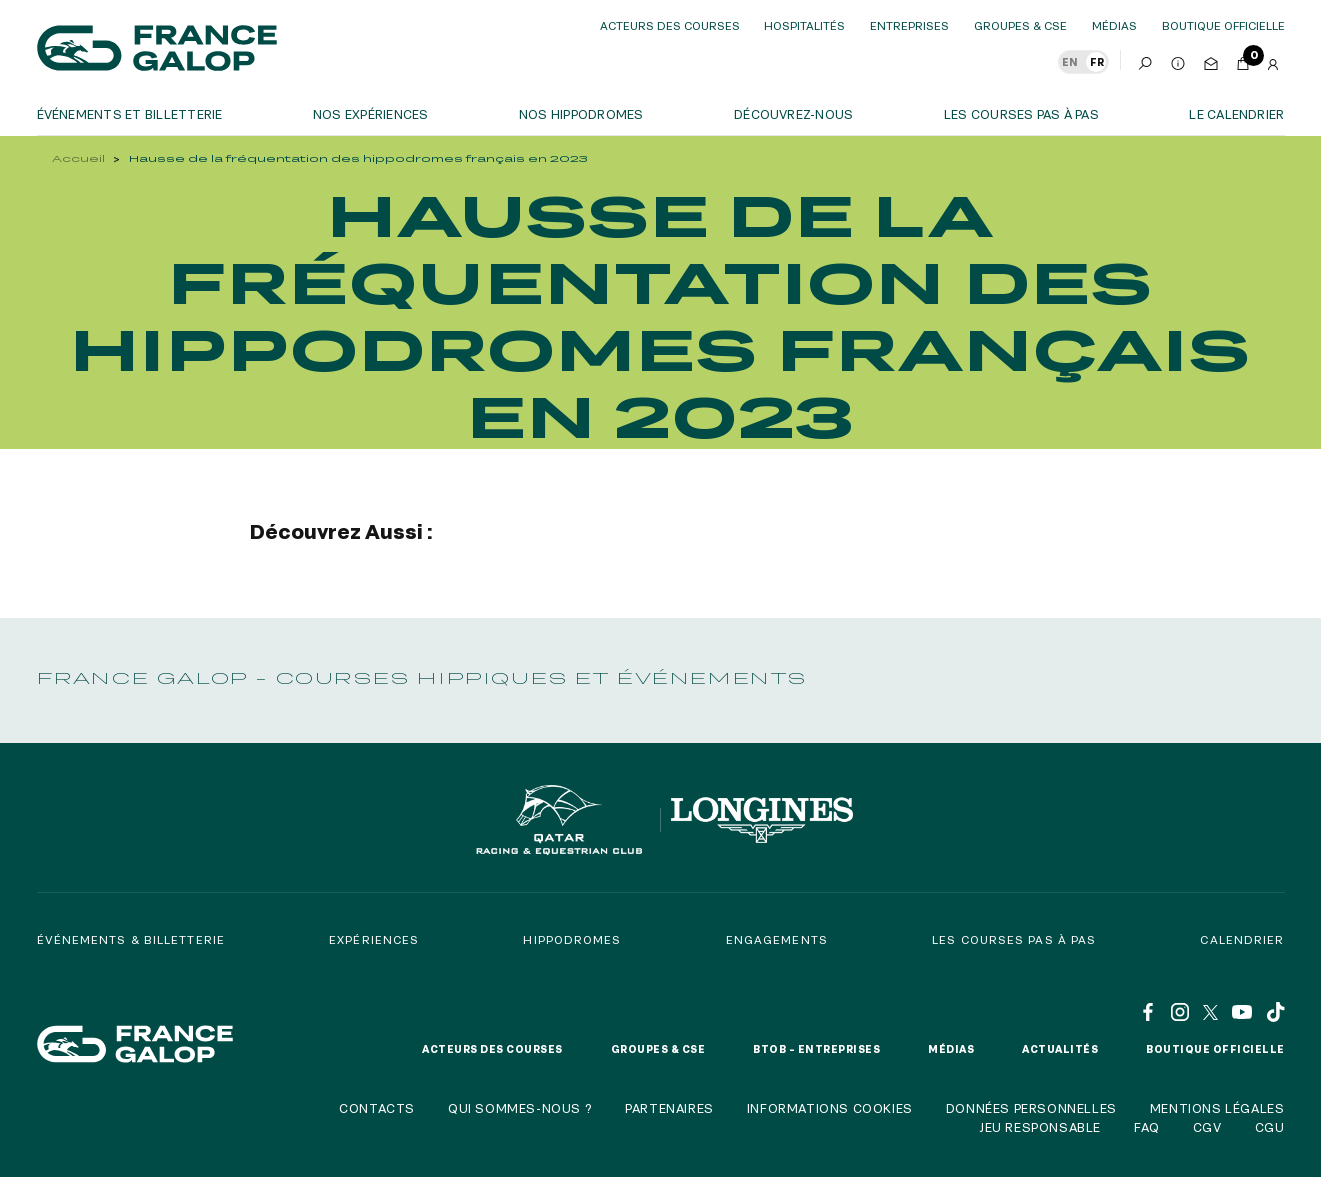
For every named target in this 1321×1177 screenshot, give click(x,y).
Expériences (374, 939)
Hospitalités (804, 25)
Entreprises (909, 25)
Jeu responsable (1040, 1127)
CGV (1207, 1127)
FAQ (1147, 1127)
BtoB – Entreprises (816, 1049)
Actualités (1060, 1049)
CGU (1270, 1127)
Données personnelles (1031, 1108)
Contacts (377, 1108)
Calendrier (1242, 939)
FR (1097, 62)
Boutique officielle (1215, 1049)
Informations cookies (830, 1108)
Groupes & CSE (1020, 25)
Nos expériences (371, 114)
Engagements (777, 939)
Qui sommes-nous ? (520, 1108)
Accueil (78, 158)
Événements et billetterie (130, 114)
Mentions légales (1217, 1108)
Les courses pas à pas (1021, 114)
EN (1070, 62)
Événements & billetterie (131, 939)
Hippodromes (572, 939)
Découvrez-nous (793, 114)
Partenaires (669, 1108)
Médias (1114, 25)
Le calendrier (1236, 114)
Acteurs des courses (670, 25)
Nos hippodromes (581, 114)
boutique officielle (1223, 25)
